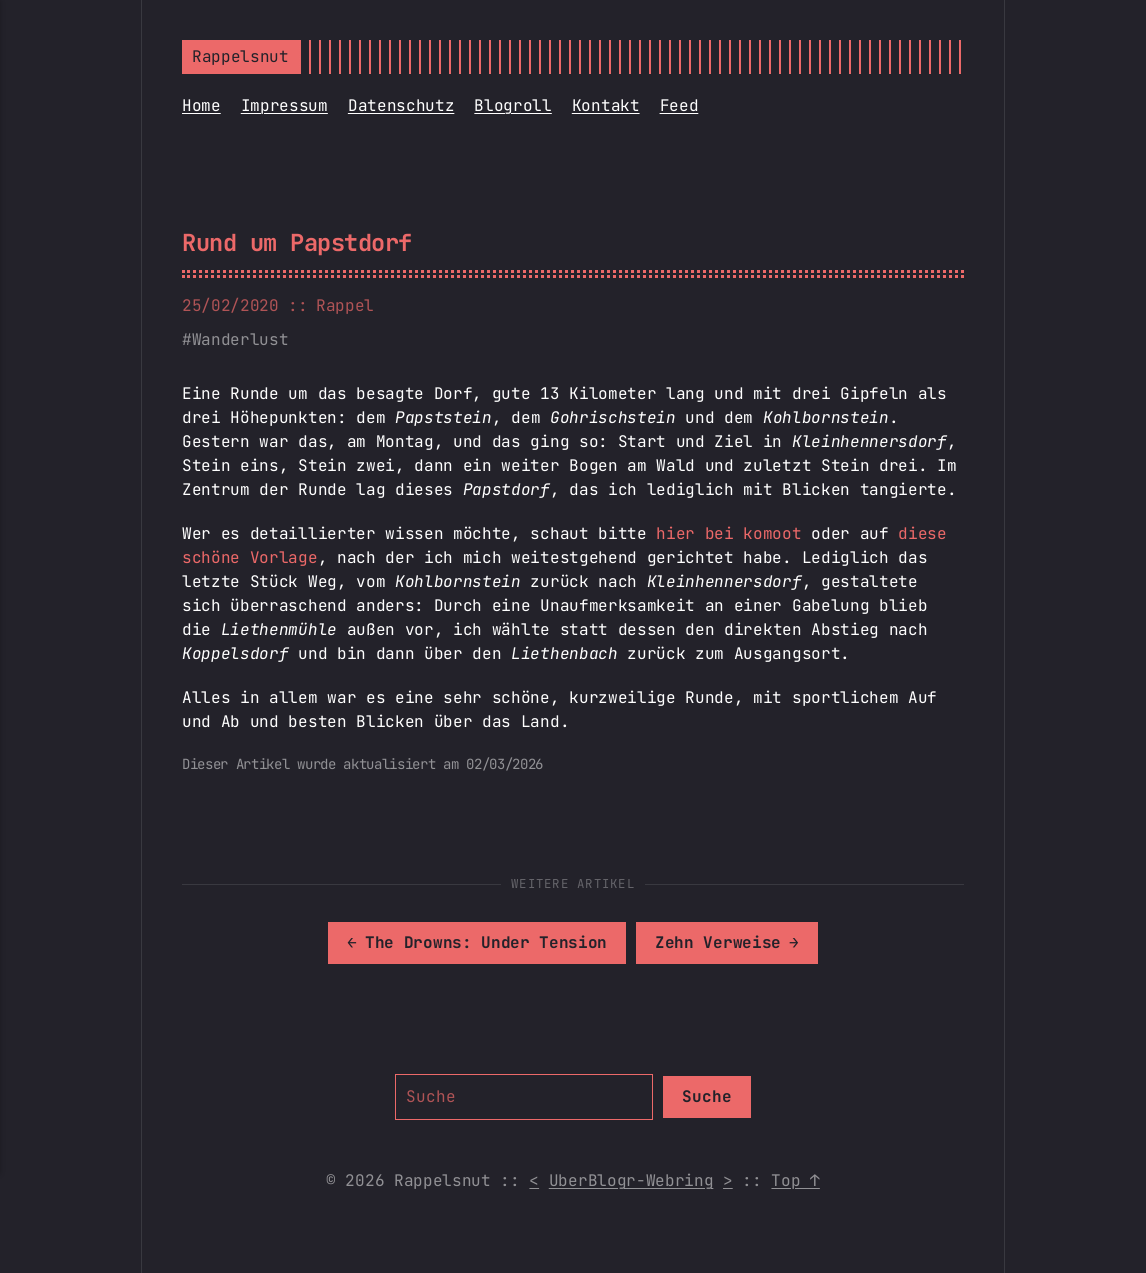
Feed (679, 105)
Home (201, 105)
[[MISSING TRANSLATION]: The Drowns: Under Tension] (477, 943)
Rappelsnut (240, 56)
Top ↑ (795, 1180)
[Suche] (524, 1097)
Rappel (345, 305)
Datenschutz (401, 105)
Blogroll (512, 105)
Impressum (284, 105)
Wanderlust (240, 339)
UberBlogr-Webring (631, 1180)
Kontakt (606, 105)
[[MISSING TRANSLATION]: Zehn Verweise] (727, 943)
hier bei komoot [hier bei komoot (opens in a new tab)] (728, 533)
